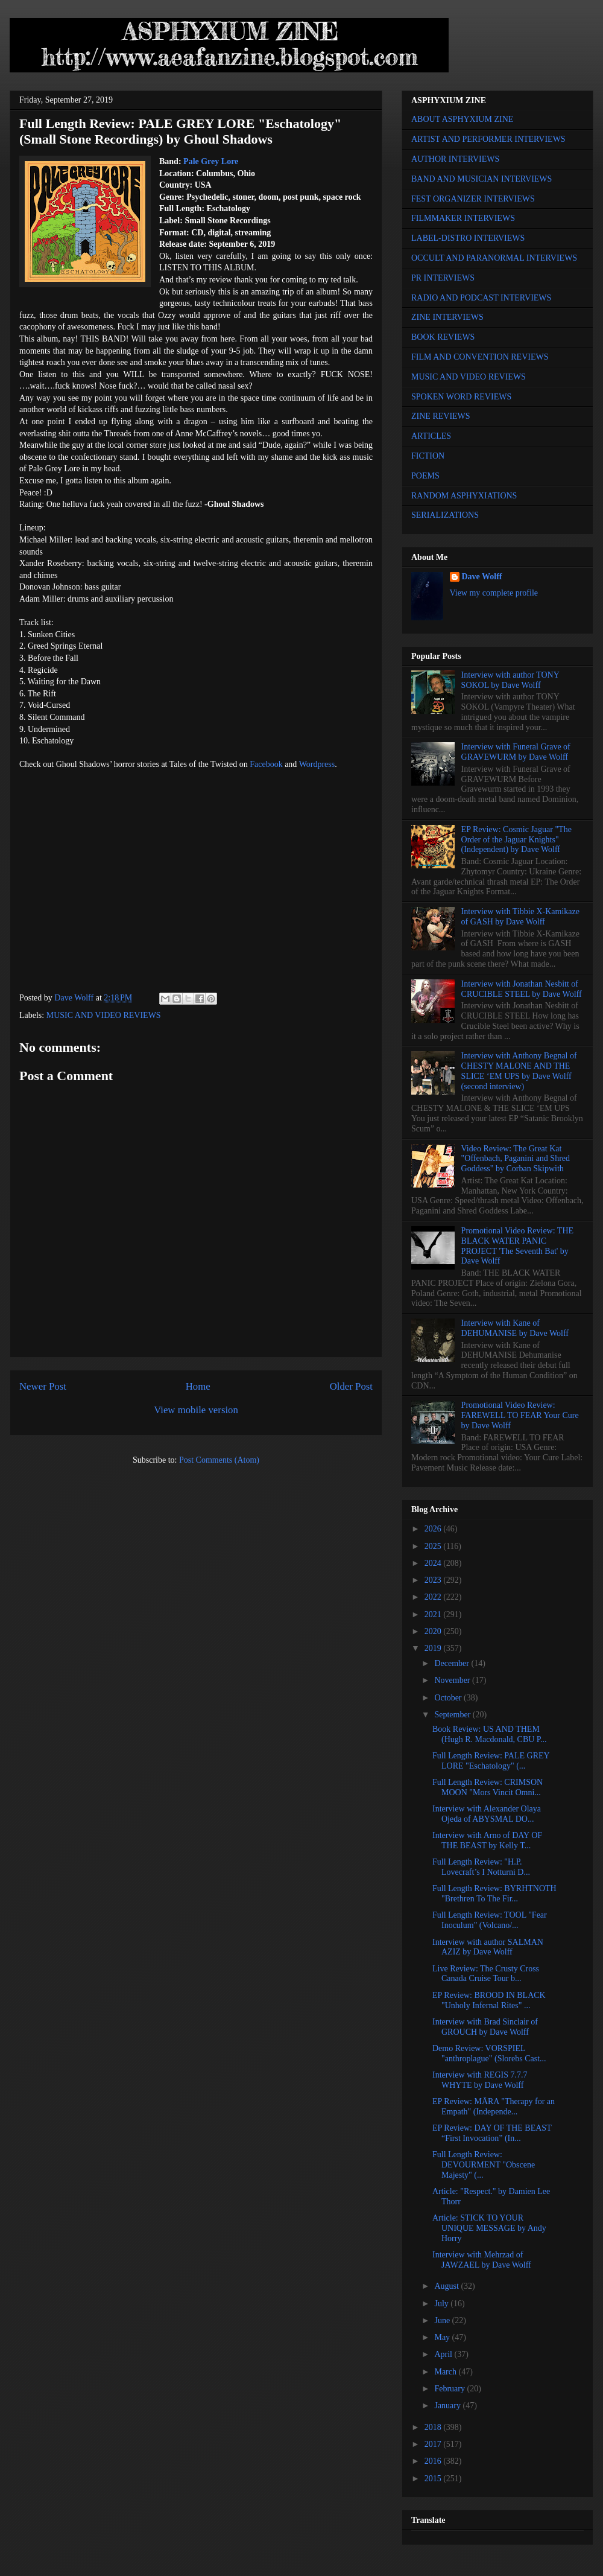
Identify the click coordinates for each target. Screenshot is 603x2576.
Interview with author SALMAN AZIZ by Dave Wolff (487, 1947)
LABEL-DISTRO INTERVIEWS (468, 238)
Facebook (266, 764)
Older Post (351, 1386)
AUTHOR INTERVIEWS (455, 159)
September (453, 1714)
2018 (434, 2427)
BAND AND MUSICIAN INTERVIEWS (481, 178)
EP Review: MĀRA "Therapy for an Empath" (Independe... (493, 2106)
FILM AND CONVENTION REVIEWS (480, 356)
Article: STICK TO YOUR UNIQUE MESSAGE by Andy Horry (489, 2228)
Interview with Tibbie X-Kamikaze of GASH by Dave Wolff (520, 916)
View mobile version (196, 1410)
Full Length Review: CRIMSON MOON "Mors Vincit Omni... (487, 1787)
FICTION (427, 455)
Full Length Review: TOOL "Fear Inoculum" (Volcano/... (489, 1920)
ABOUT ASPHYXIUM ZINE (462, 119)
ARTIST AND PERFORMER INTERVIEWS (488, 139)
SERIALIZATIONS (445, 515)
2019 (434, 1648)
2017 (434, 2444)
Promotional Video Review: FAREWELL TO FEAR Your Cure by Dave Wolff (520, 1415)
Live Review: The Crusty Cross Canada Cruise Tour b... (485, 1973)
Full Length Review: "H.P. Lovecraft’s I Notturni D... (481, 1867)
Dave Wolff (482, 576)
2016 (434, 2461)
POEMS (425, 475)
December (452, 1663)
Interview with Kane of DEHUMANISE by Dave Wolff (515, 1328)
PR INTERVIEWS (443, 277)
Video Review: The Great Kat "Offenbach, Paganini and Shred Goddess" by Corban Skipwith (515, 1159)
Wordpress (317, 764)
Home (198, 1386)
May (443, 2337)
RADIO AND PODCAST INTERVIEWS (481, 297)
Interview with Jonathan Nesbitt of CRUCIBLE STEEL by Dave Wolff (521, 989)
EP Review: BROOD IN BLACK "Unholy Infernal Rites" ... (489, 2000)
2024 (434, 1563)
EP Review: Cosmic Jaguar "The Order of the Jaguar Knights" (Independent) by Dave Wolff (516, 839)
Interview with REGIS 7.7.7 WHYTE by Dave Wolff (479, 2080)
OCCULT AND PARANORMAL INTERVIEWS (494, 257)
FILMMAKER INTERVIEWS (463, 218)
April (444, 2354)
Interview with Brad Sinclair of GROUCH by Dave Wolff (485, 2027)
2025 (434, 1546)
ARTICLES (431, 435)
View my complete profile (494, 592)
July (442, 2303)
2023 (434, 1580)
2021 (434, 1614)
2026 (434, 1528)
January (448, 2405)
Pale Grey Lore (210, 161)
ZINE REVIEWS (440, 416)
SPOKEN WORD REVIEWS (461, 396)
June (443, 2320)
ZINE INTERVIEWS (447, 317)
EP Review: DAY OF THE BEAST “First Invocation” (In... (491, 2133)
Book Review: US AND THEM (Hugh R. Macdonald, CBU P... (489, 1734)
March (446, 2371)
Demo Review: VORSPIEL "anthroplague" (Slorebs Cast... (489, 2053)
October (449, 1697)
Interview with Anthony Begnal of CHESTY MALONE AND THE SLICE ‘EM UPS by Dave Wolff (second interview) (519, 1070)
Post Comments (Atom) (219, 1460)
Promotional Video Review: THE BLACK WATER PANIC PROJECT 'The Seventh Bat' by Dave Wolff (517, 1245)
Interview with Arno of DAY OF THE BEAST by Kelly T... (487, 1840)
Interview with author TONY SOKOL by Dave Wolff (510, 680)
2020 (434, 1631)
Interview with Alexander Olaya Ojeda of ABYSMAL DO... (486, 1814)
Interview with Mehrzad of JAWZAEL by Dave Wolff (481, 2259)
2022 (434, 1596)
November (453, 1680)
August (447, 2286)
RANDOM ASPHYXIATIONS (464, 495)
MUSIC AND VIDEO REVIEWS (103, 1015)
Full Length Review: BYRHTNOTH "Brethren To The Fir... (494, 1893)
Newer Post (42, 1386)
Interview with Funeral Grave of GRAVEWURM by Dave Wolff (515, 752)
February (450, 2388)
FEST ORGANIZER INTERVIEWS (473, 198)
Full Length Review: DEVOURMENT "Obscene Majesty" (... (483, 2165)
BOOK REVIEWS (443, 337)
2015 (434, 2478)
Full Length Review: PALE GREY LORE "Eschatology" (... (490, 1760)
